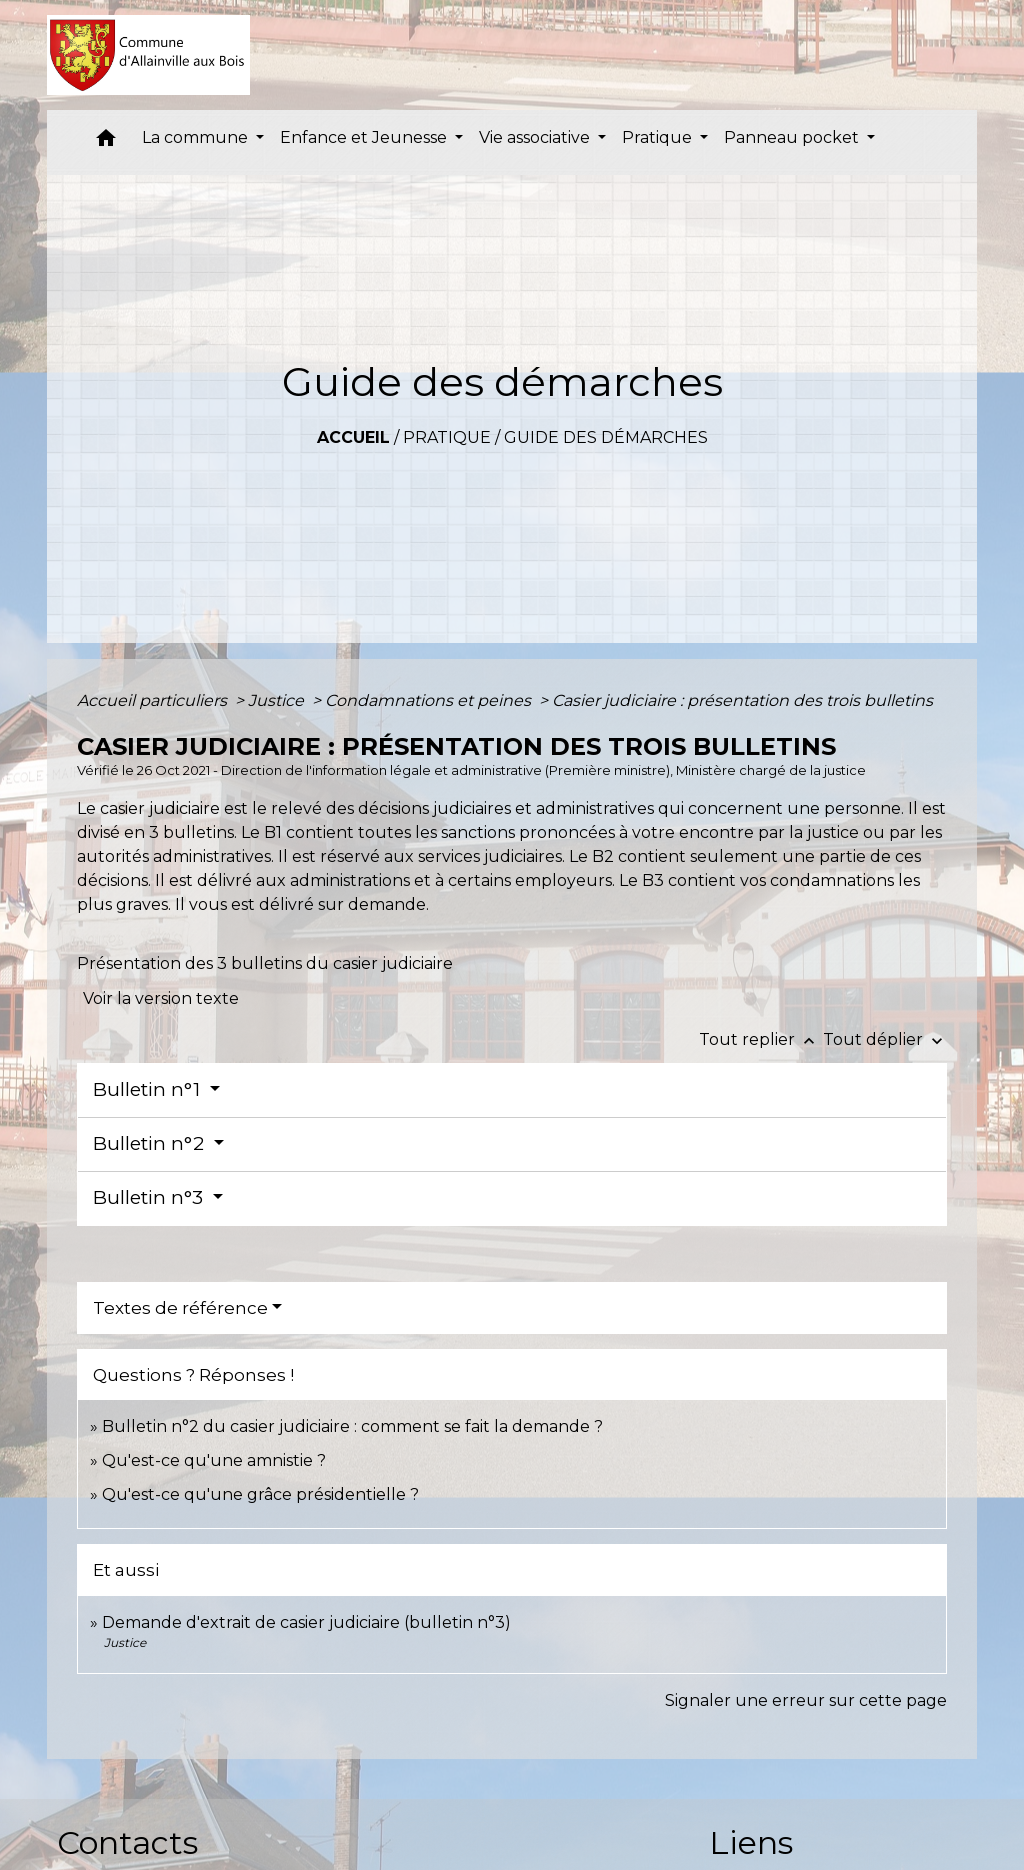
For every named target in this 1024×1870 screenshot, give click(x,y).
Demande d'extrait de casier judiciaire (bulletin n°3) (306, 1622)
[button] (106, 142)
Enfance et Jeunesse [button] (365, 137)
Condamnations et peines (430, 700)
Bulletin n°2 (151, 1143)
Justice (278, 700)
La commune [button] (197, 137)
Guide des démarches (606, 437)
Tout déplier (885, 1039)
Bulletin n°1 (149, 1089)
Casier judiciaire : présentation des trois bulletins (742, 700)
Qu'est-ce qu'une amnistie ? (214, 1460)
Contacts (127, 1842)
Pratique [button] (659, 137)
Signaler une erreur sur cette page (806, 1700)
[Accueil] (148, 55)
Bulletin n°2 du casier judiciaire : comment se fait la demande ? (352, 1426)
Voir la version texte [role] (161, 998)
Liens (751, 1842)
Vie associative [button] (536, 137)
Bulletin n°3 (150, 1197)
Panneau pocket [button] (793, 137)
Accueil (353, 437)
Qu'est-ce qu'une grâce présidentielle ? (260, 1494)
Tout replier (761, 1039)
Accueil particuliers (154, 700)
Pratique (447, 437)
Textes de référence (180, 1308)
